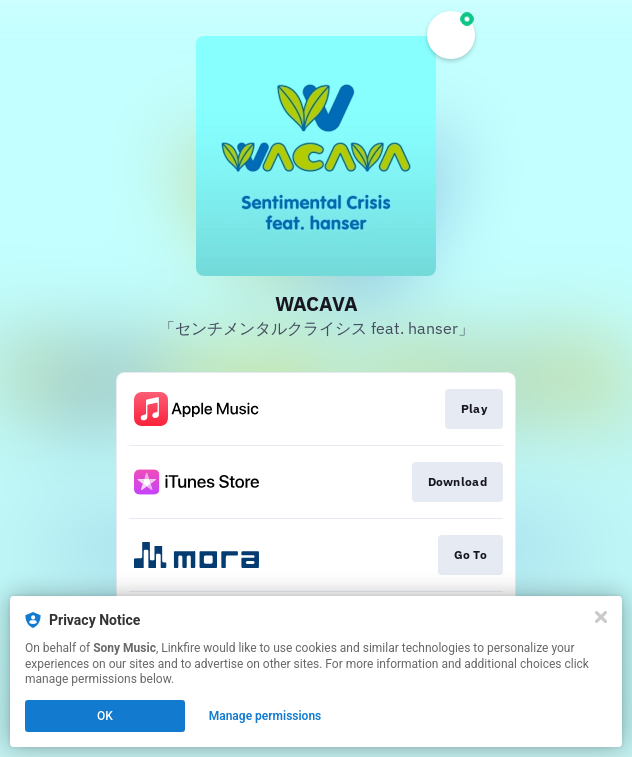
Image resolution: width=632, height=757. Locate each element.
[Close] (601, 617)
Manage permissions (265, 716)
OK (105, 716)
